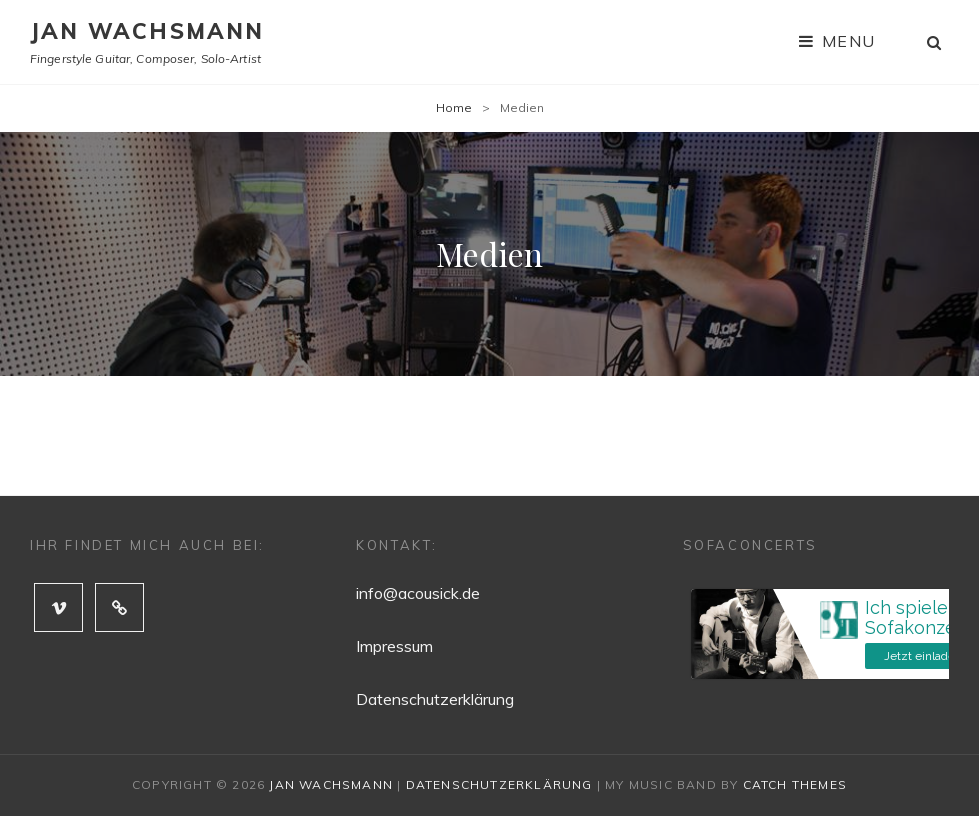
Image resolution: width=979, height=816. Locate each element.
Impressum (394, 646)
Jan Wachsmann (147, 31)
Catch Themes (795, 784)
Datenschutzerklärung (435, 699)
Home (454, 107)
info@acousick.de (418, 593)
